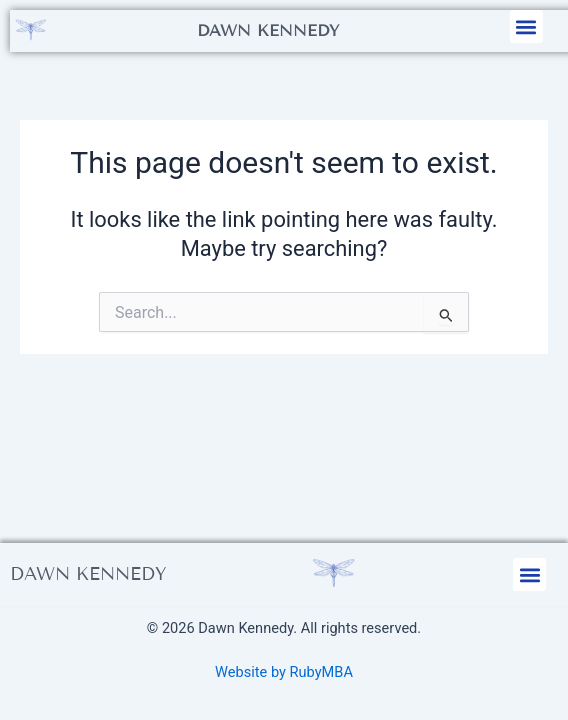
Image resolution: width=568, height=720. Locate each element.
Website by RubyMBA (284, 672)
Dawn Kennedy (268, 30)
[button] (526, 26)
